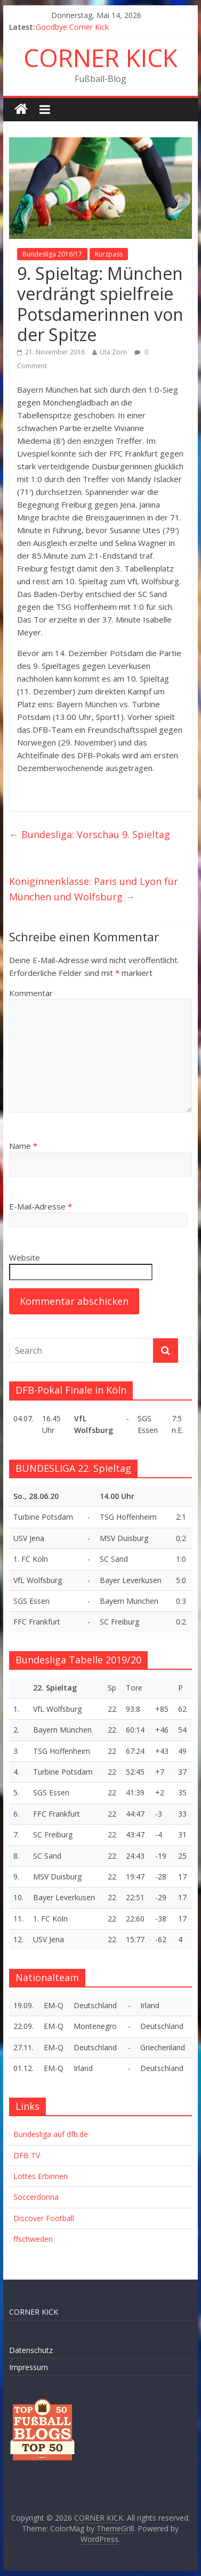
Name (23, 1145)
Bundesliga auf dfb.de (50, 2134)
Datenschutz (31, 2350)
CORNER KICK (100, 57)
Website (24, 1257)
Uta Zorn (113, 352)
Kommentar (31, 993)
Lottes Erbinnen (40, 2176)
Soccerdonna (36, 2197)
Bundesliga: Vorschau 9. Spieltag (89, 834)
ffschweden (33, 2239)
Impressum (28, 2367)
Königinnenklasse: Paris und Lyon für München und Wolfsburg (93, 889)
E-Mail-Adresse (40, 1206)
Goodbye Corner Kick (72, 27)
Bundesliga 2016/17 (52, 254)
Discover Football (43, 2218)
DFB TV (26, 2155)
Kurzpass (109, 254)
